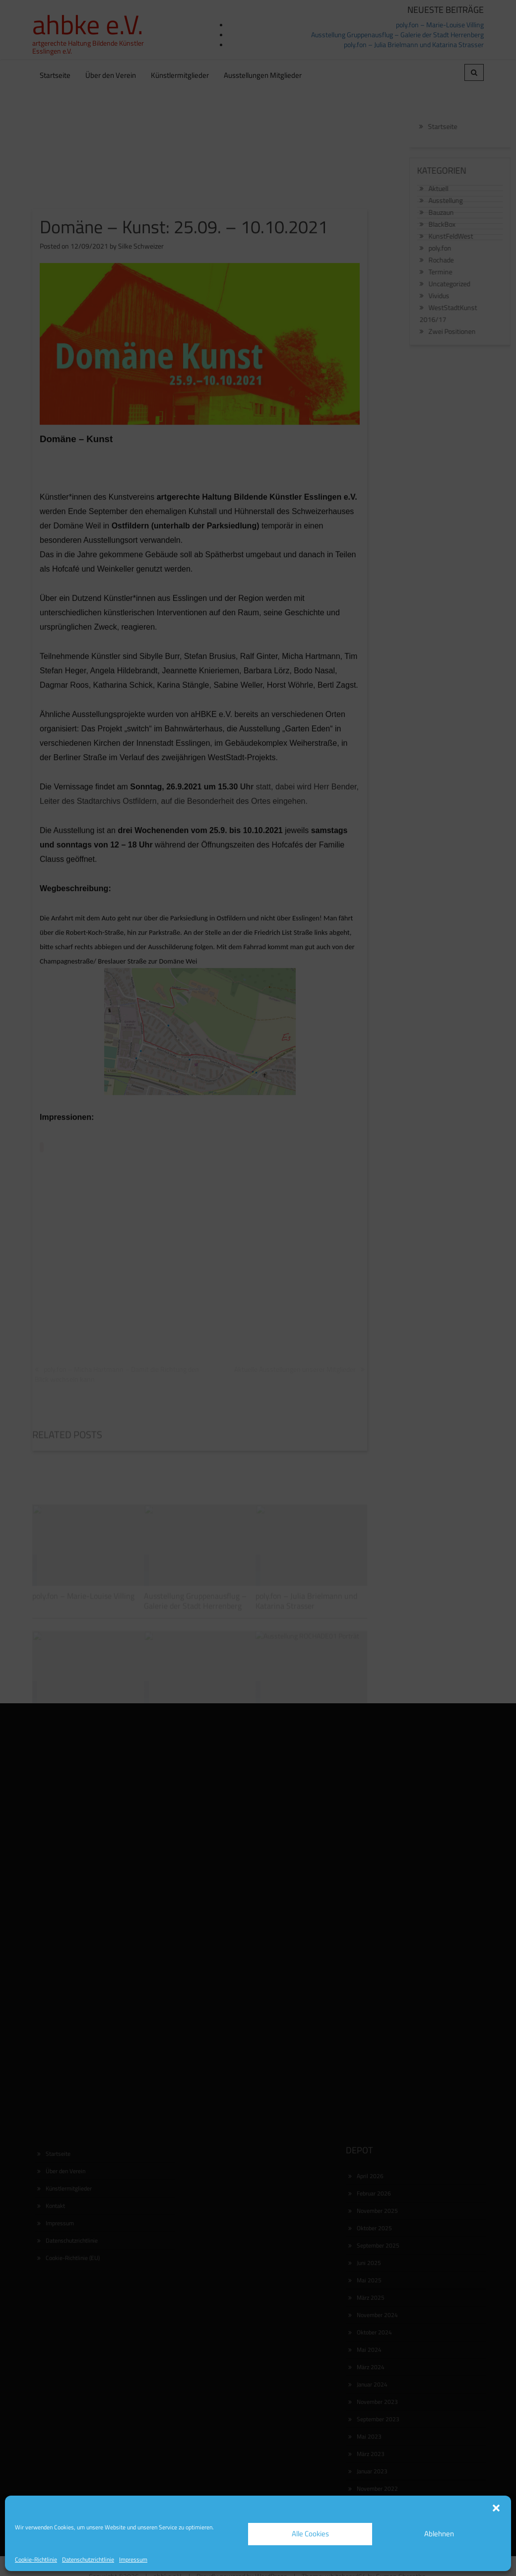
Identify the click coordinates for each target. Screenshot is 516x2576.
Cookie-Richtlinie (36, 2559)
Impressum (133, 2559)
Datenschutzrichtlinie (88, 2559)
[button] (496, 2508)
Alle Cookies (310, 2533)
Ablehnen (439, 2533)
